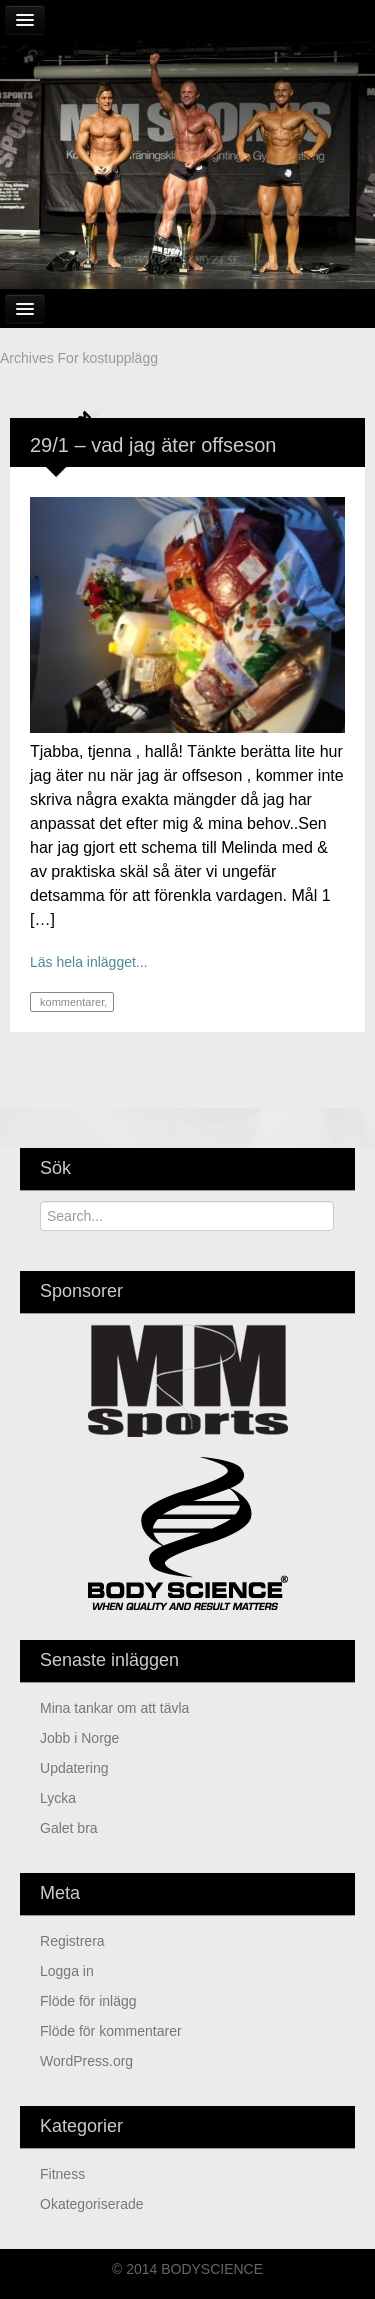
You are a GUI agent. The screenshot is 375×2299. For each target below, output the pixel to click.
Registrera (72, 1941)
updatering (74, 1768)
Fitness (62, 2174)
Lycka (58, 1798)
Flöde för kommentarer (111, 2031)
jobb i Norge (79, 1738)
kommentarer (70, 1002)
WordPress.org (86, 2061)
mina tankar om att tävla (114, 1708)
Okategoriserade (92, 2204)
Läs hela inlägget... (89, 962)
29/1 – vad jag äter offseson (153, 445)
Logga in (67, 1971)
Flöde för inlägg (88, 2001)
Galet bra (69, 1828)
